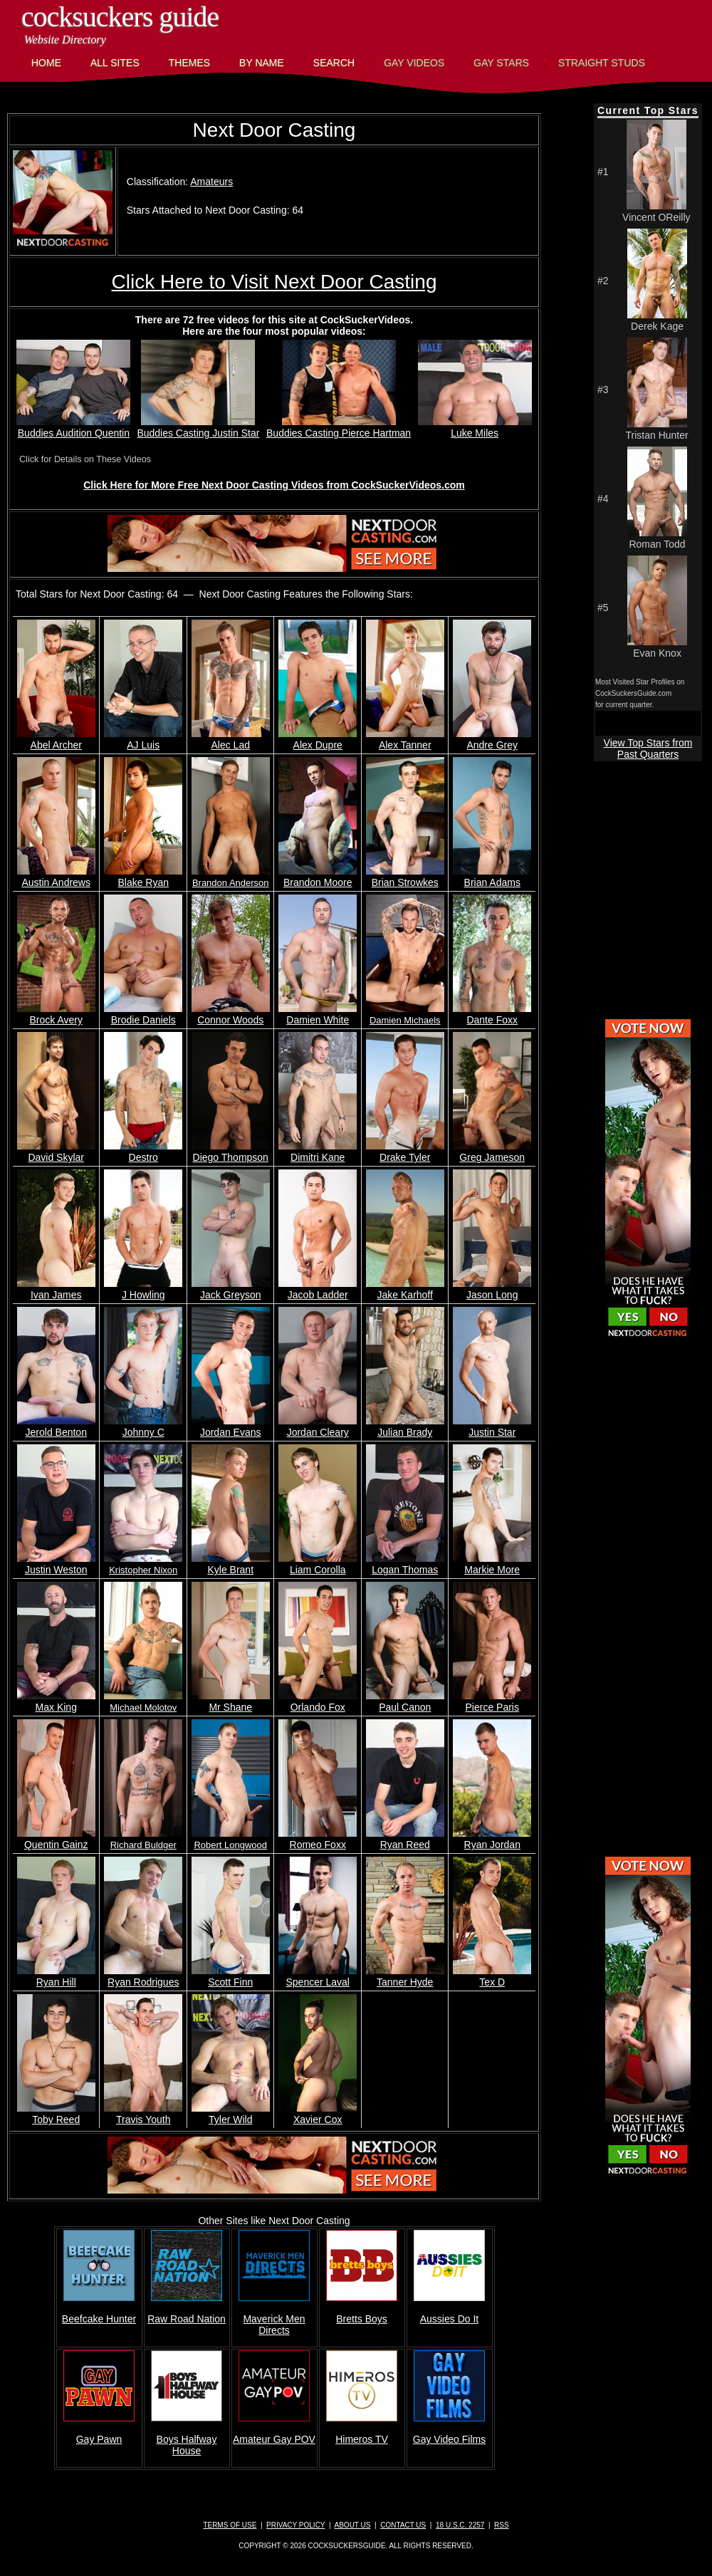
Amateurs (211, 181)
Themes (189, 62)
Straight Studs (601, 62)
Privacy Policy (295, 2525)
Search (334, 62)
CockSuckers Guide (120, 17)
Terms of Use (229, 2525)
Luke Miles (475, 427)
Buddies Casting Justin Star (198, 427)
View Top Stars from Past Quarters (648, 748)
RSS (501, 2525)
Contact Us (403, 2525)
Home (46, 62)
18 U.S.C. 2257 (460, 2525)
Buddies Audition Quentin (73, 427)
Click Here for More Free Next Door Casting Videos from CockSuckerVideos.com (274, 485)
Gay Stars (501, 62)
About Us (353, 2525)
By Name (261, 62)
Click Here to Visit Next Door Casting (274, 282)
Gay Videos (414, 62)
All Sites (115, 62)
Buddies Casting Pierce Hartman (338, 427)
